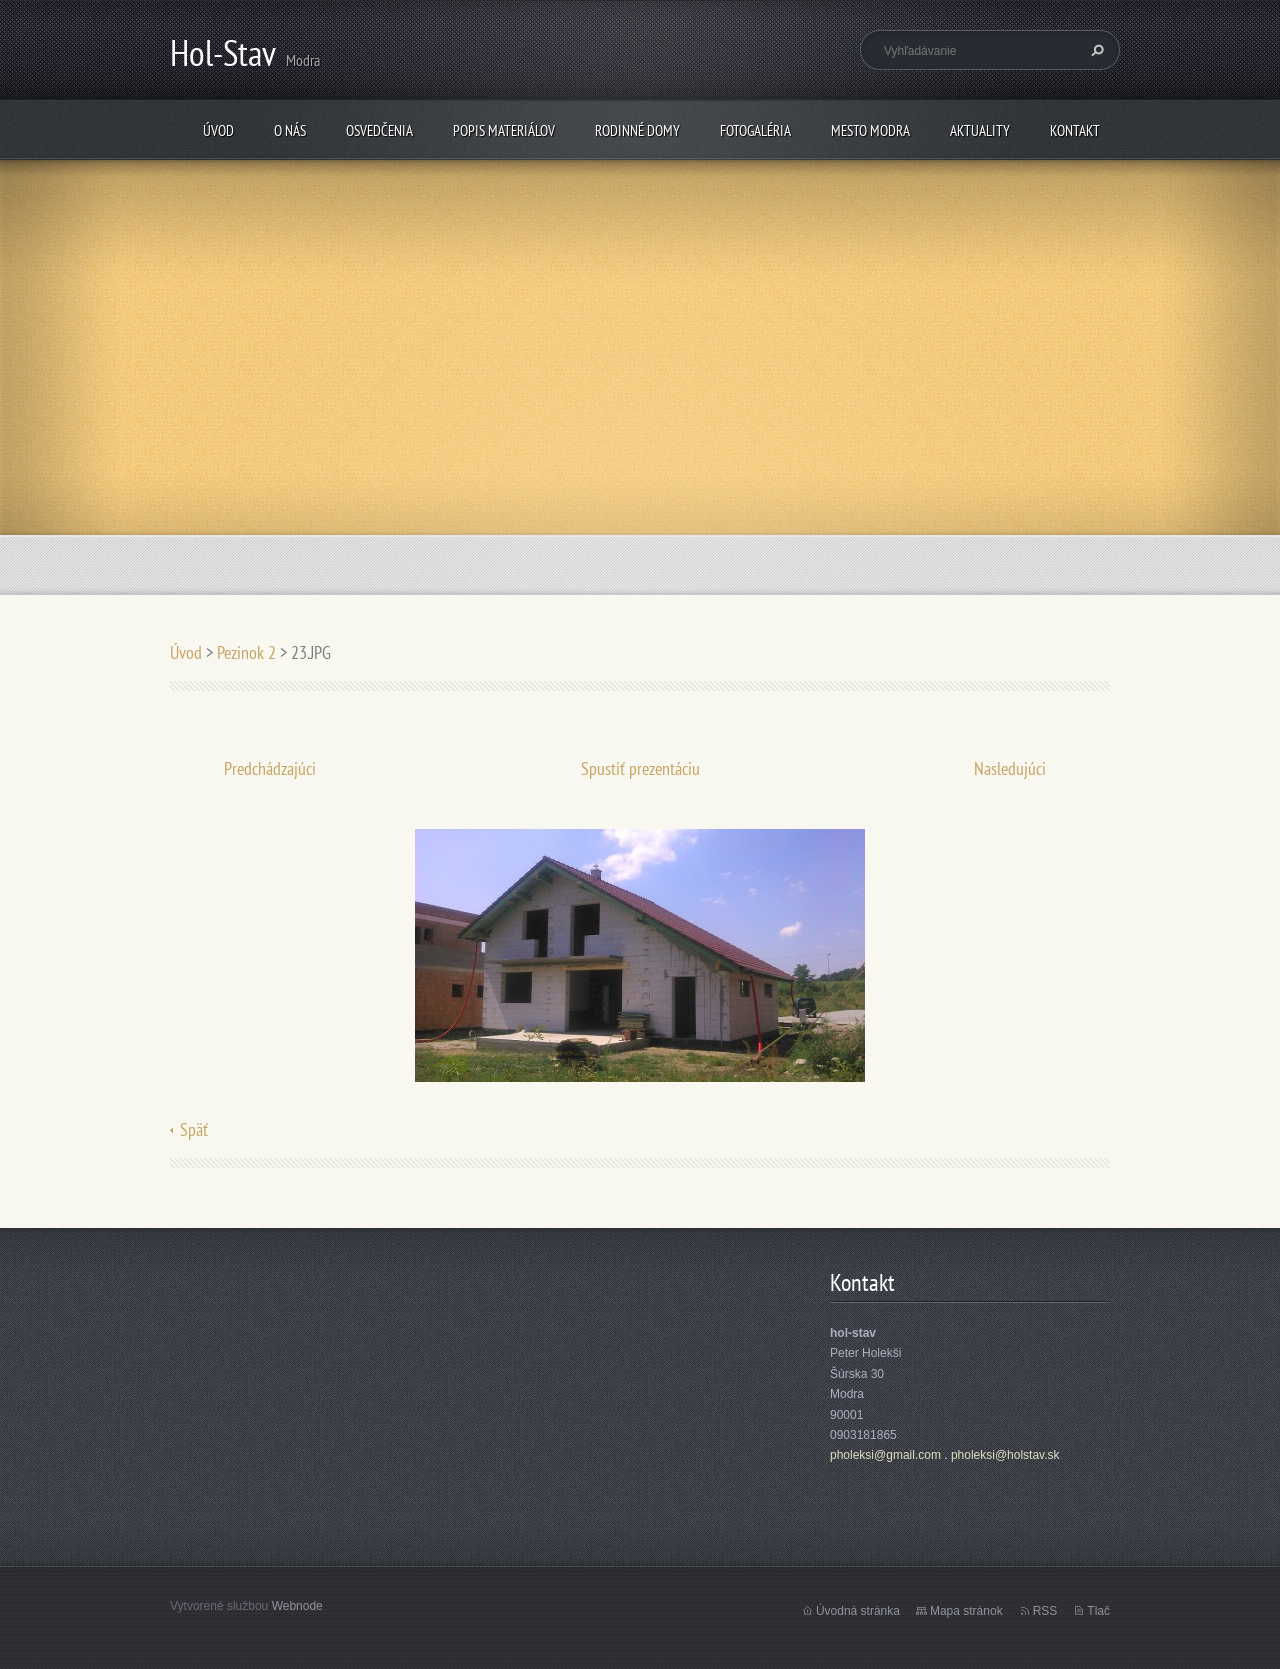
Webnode (297, 1606)
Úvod (218, 130)
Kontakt (1075, 130)
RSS (1045, 1611)
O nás (290, 130)
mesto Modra (870, 130)
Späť (194, 1129)
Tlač (1098, 1611)
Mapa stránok (966, 1611)
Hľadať (1095, 50)
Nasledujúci (1010, 768)
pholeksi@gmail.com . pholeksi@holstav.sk (945, 1455)
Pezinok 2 (246, 652)
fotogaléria (755, 130)
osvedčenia (379, 130)
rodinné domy (637, 130)
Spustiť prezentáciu (640, 768)
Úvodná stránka (858, 1611)
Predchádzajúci (270, 768)
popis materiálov (504, 130)
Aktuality (980, 130)
